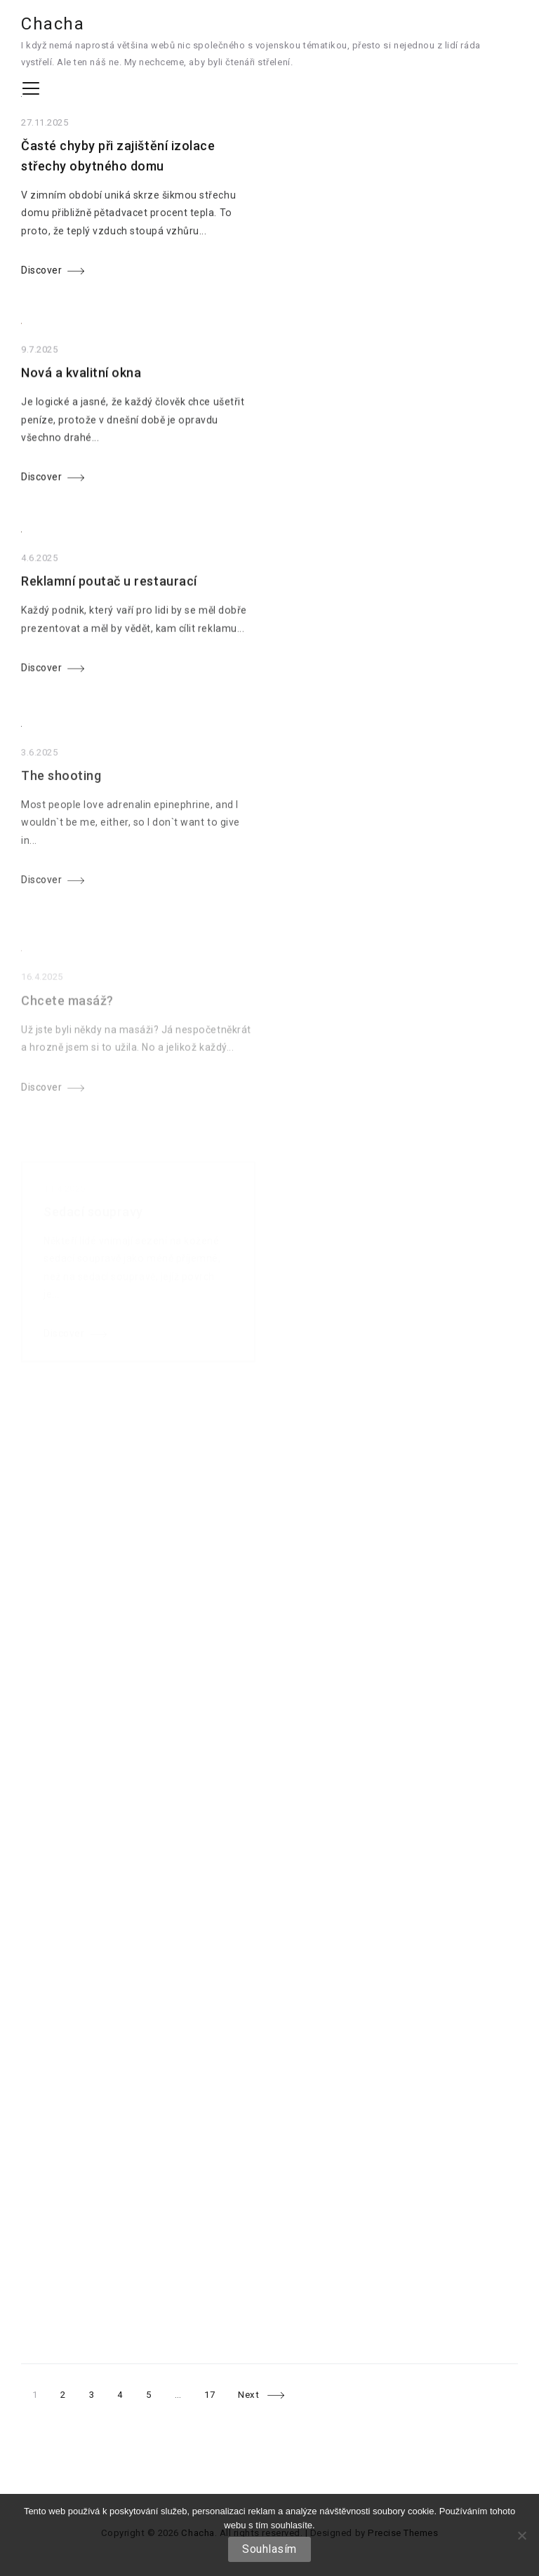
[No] (521, 2535)
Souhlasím (269, 2549)
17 (209, 2395)
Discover (41, 277)
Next (248, 2394)
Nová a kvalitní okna (81, 387)
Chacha (53, 24)
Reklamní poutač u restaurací (109, 606)
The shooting (61, 812)
